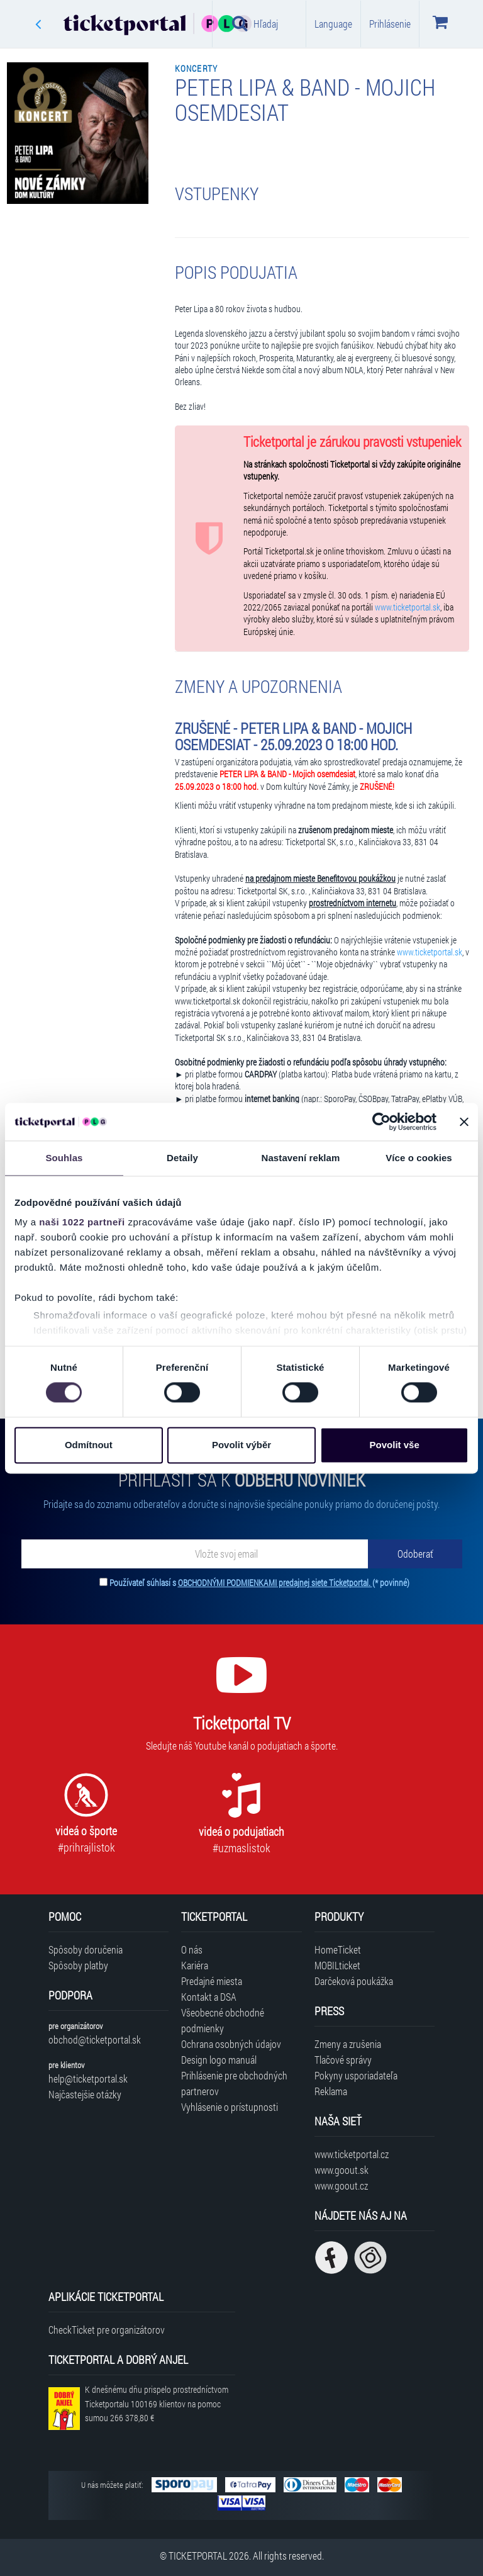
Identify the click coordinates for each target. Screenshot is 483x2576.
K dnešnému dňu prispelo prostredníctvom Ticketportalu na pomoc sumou (156, 2403)
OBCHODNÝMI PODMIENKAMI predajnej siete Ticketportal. (275, 1583)
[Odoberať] (415, 1553)
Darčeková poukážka (353, 1981)
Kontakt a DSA (208, 1996)
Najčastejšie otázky (84, 2094)
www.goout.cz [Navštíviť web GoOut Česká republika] (341, 2185)
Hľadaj (255, 23)
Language (333, 23)
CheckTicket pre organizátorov (106, 2329)
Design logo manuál (219, 2059)
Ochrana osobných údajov (231, 2043)
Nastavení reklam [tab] (300, 1157)
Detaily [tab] (182, 1157)
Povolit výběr (241, 1444)
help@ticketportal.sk (88, 2078)
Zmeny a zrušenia (347, 2043)
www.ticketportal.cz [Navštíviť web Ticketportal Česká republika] (351, 2154)
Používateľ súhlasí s (259, 1583)
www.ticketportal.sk (407, 607)
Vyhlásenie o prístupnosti (229, 2106)
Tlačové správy (343, 2059)
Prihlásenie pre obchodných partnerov (234, 2083)
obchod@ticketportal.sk (94, 2039)
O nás (192, 1949)
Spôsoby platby (78, 1965)
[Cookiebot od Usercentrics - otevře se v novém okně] (381, 1121)
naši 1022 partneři (82, 1222)
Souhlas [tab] (63, 1157)
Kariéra (194, 1965)
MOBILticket (337, 1965)
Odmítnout (89, 1444)
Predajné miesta (211, 1981)
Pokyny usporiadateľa (355, 2075)
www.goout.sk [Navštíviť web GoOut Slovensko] (341, 2169)
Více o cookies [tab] (419, 1157)
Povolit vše (394, 1444)
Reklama (330, 2091)
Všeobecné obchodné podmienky (222, 2020)
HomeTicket (337, 1949)
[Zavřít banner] (464, 1121)
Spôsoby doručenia (85, 1949)
